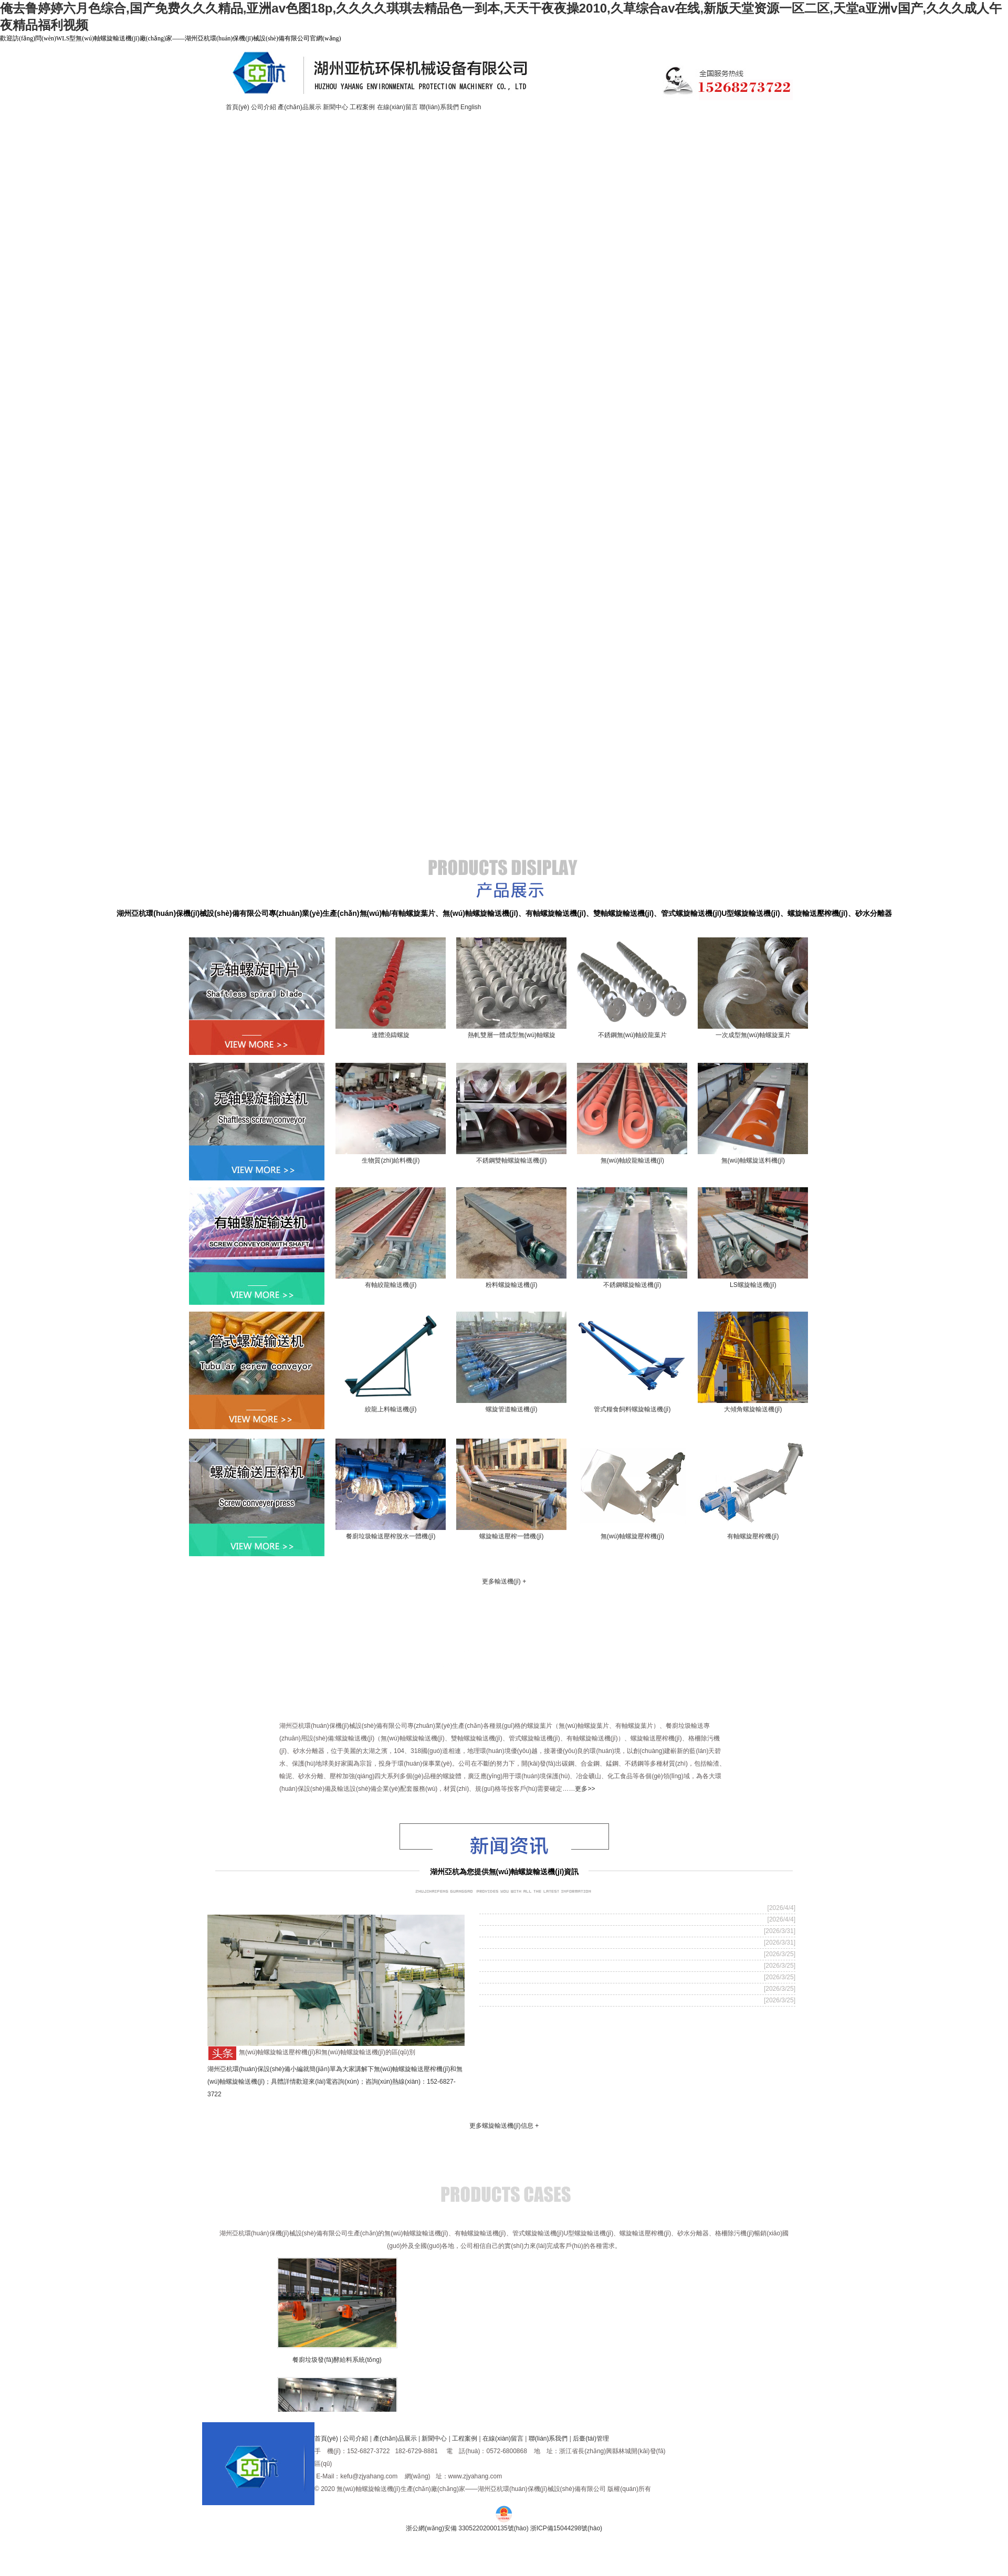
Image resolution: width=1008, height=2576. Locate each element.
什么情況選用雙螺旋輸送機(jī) (527, 1908)
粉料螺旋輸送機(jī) (511, 1285)
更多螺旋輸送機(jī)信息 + (504, 2125)
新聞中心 (335, 107)
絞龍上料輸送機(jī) (390, 1409)
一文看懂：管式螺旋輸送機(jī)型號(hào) (544, 1965)
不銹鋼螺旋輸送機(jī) (632, 1285)
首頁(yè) (237, 107)
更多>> (585, 1788)
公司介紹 (264, 107)
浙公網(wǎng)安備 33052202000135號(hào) (467, 2528)
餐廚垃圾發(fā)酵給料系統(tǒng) (339, 2359)
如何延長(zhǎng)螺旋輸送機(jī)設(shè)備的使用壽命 (564, 1931)
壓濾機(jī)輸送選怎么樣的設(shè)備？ (540, 1942)
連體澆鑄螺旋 (391, 1035)
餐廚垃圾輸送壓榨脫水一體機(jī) (390, 1536)
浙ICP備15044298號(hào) (566, 2528)
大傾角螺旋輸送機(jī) (753, 1409)
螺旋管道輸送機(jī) (511, 1409)
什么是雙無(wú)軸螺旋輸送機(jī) (531, 1988)
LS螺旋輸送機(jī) (753, 1285)
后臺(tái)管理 (591, 2438)
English (470, 107)
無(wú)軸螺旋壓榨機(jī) (632, 1536)
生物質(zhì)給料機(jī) (390, 1160)
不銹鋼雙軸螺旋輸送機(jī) (511, 1160)
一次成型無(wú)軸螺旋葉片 (753, 1035)
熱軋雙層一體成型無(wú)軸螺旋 (511, 1035)
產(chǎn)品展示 (300, 107)
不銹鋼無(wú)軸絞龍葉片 (632, 1035)
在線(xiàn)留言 (397, 107)
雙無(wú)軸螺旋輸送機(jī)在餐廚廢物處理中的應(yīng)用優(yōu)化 (587, 2000)
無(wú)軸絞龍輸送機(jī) (632, 1160)
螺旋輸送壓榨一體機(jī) (511, 1536)
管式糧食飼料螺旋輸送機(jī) (632, 1409)
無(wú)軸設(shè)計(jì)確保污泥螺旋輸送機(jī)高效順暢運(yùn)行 (583, 1977)
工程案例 (362, 107)
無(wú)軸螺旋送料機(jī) (753, 1160)
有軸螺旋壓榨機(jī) (753, 1536)
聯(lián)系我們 (439, 107)
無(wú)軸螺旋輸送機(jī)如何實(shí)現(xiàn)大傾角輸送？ (571, 1954)
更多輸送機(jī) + (504, 1581)
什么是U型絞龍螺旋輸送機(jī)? (529, 1919)
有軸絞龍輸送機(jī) (390, 1285)
